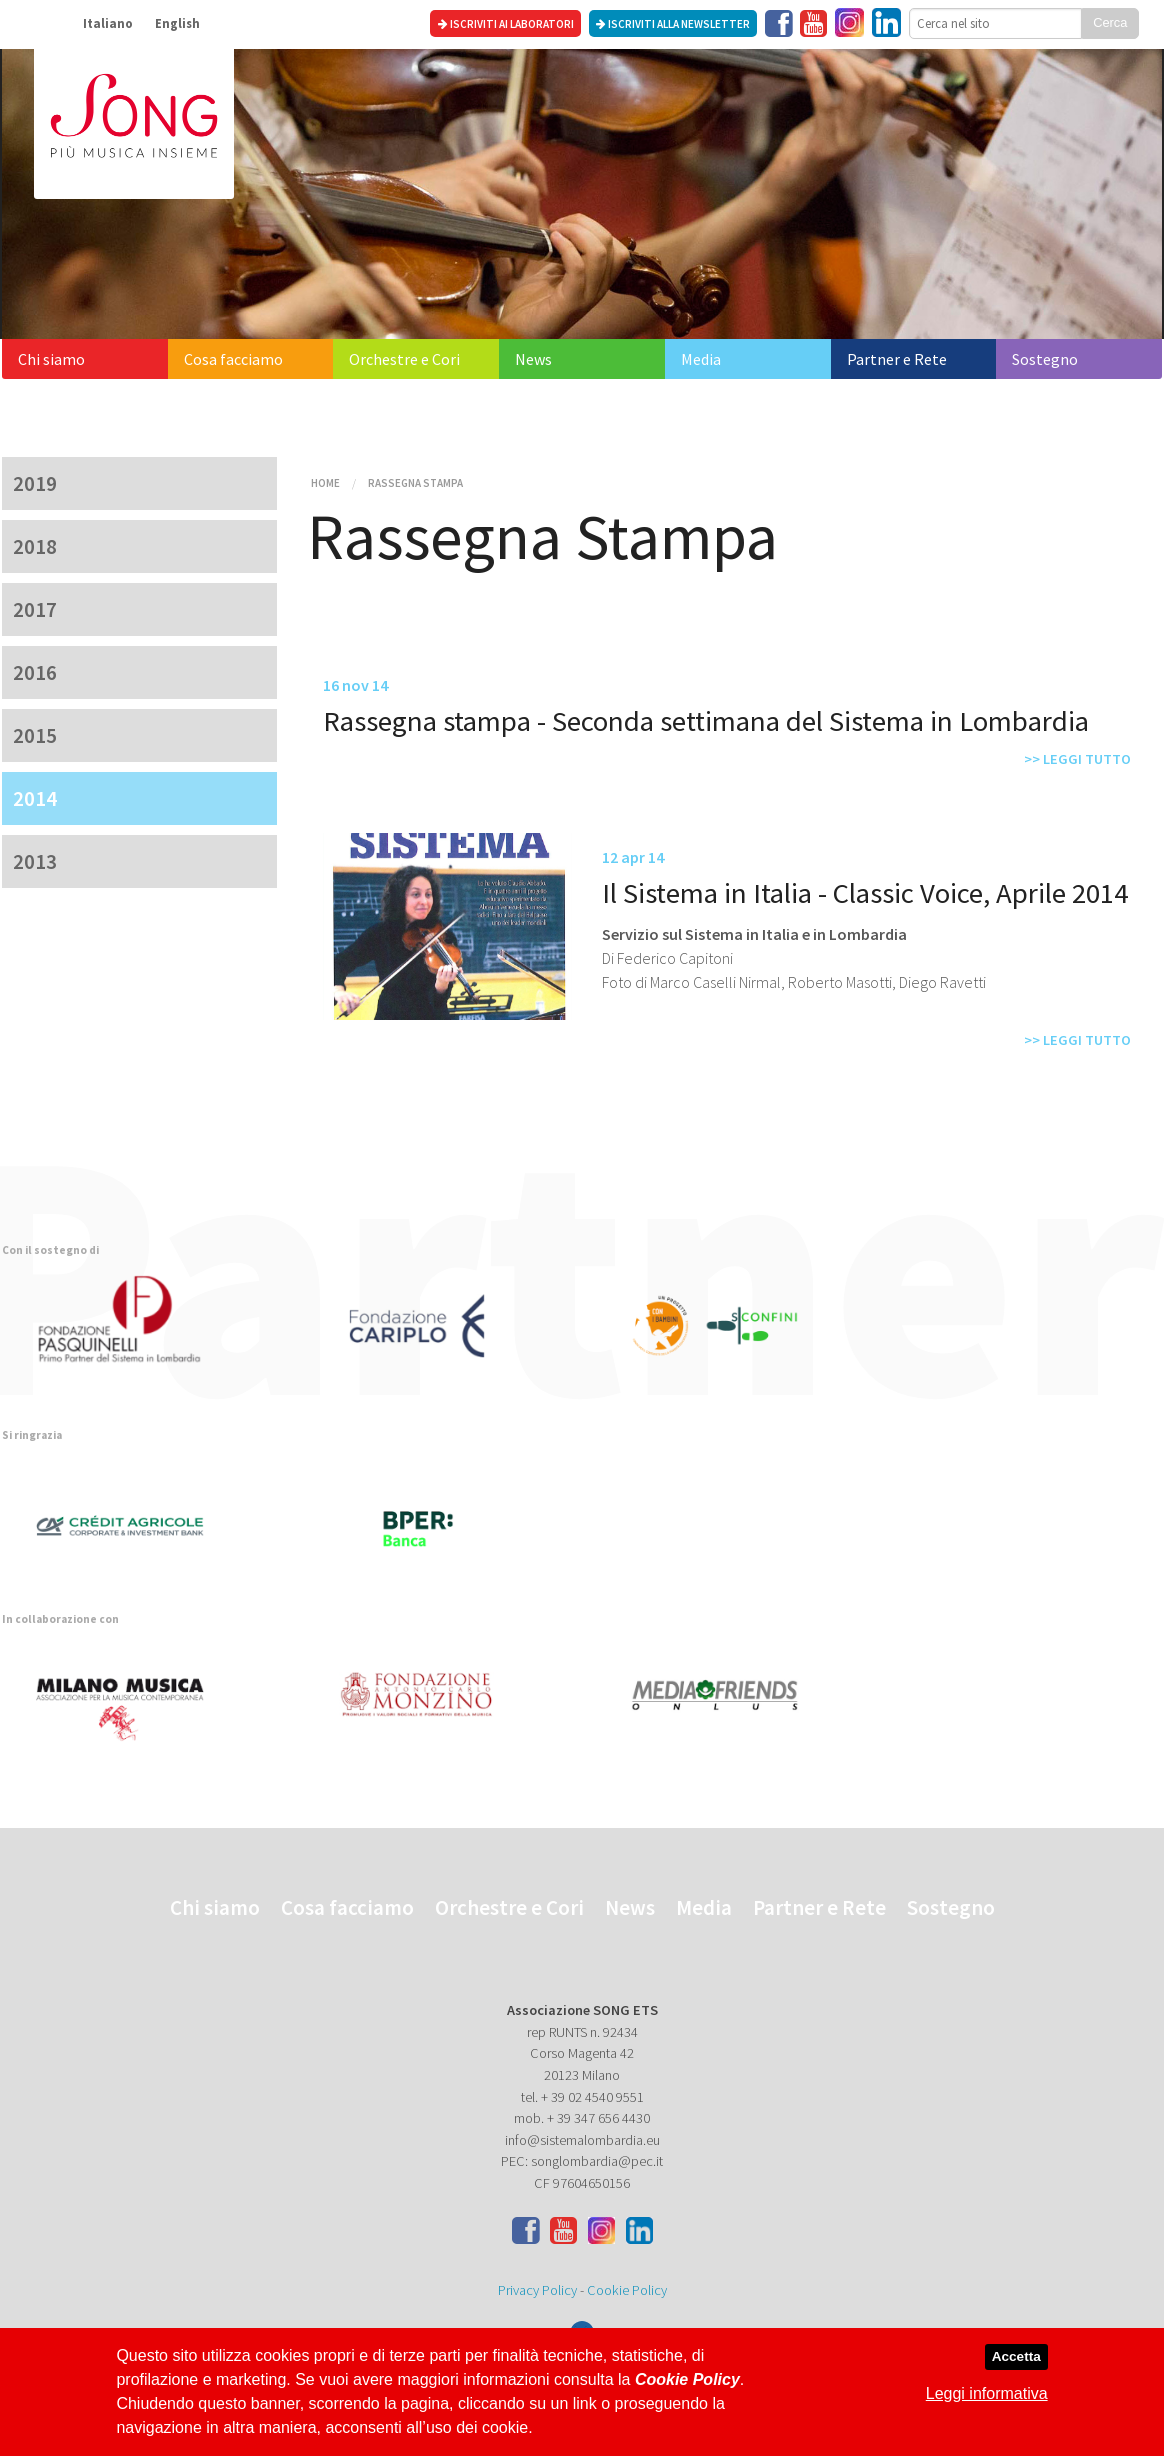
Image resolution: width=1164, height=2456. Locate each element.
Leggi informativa (987, 2393)
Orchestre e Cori (404, 359)
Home (325, 483)
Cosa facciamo (233, 359)
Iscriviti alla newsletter (673, 24)
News (533, 359)
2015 (35, 735)
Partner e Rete (897, 359)
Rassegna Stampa (415, 483)
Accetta (1016, 2356)
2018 (35, 546)
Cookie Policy (627, 2290)
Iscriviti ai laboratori (506, 24)
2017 (35, 609)
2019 (35, 483)
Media (701, 359)
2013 (35, 861)
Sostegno (1045, 359)
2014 (35, 798)
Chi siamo (51, 359)
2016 (35, 672)
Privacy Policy (537, 2290)
